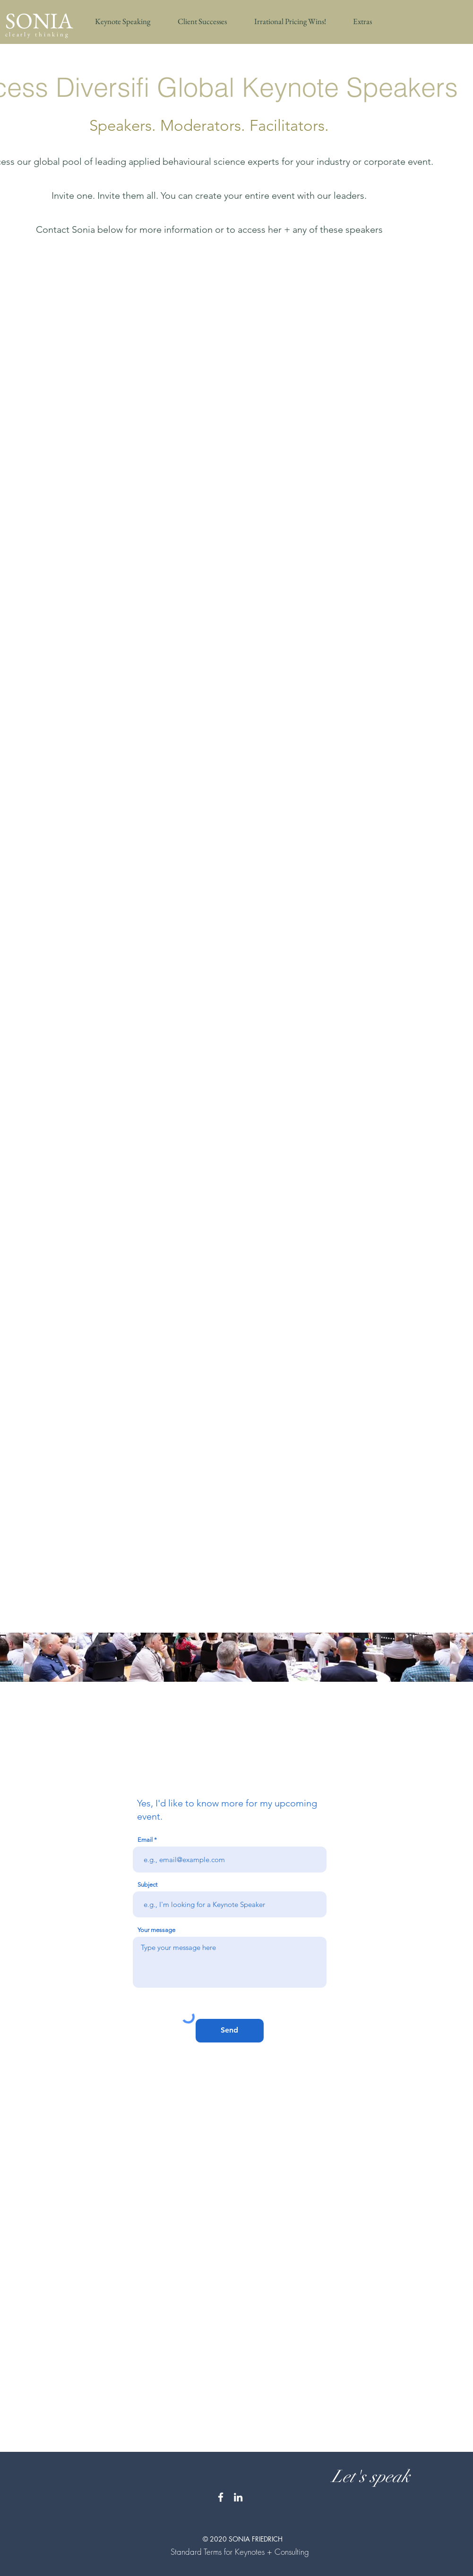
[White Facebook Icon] (221, 2497)
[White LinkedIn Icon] (238, 2497)
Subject (147, 1884)
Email (145, 1840)
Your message (156, 1930)
